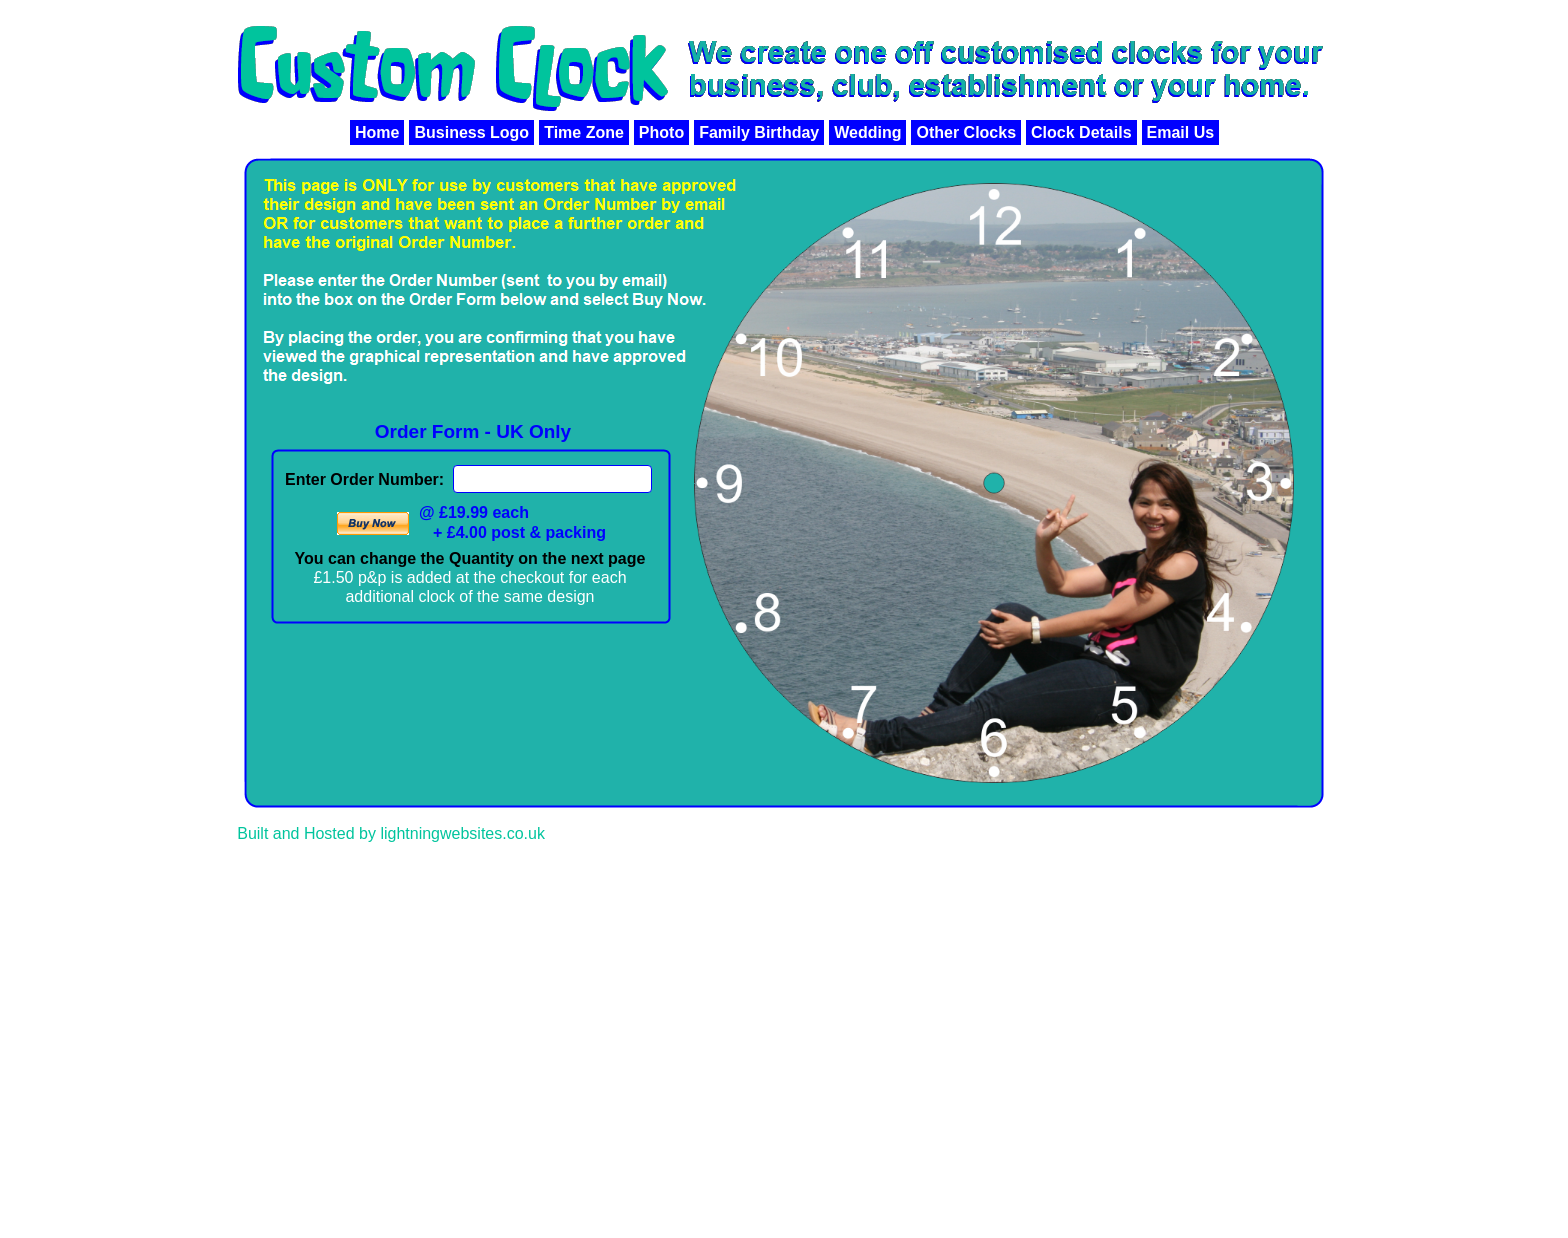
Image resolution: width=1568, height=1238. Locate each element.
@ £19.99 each (474, 512)
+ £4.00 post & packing (519, 532)
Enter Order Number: (364, 479)
